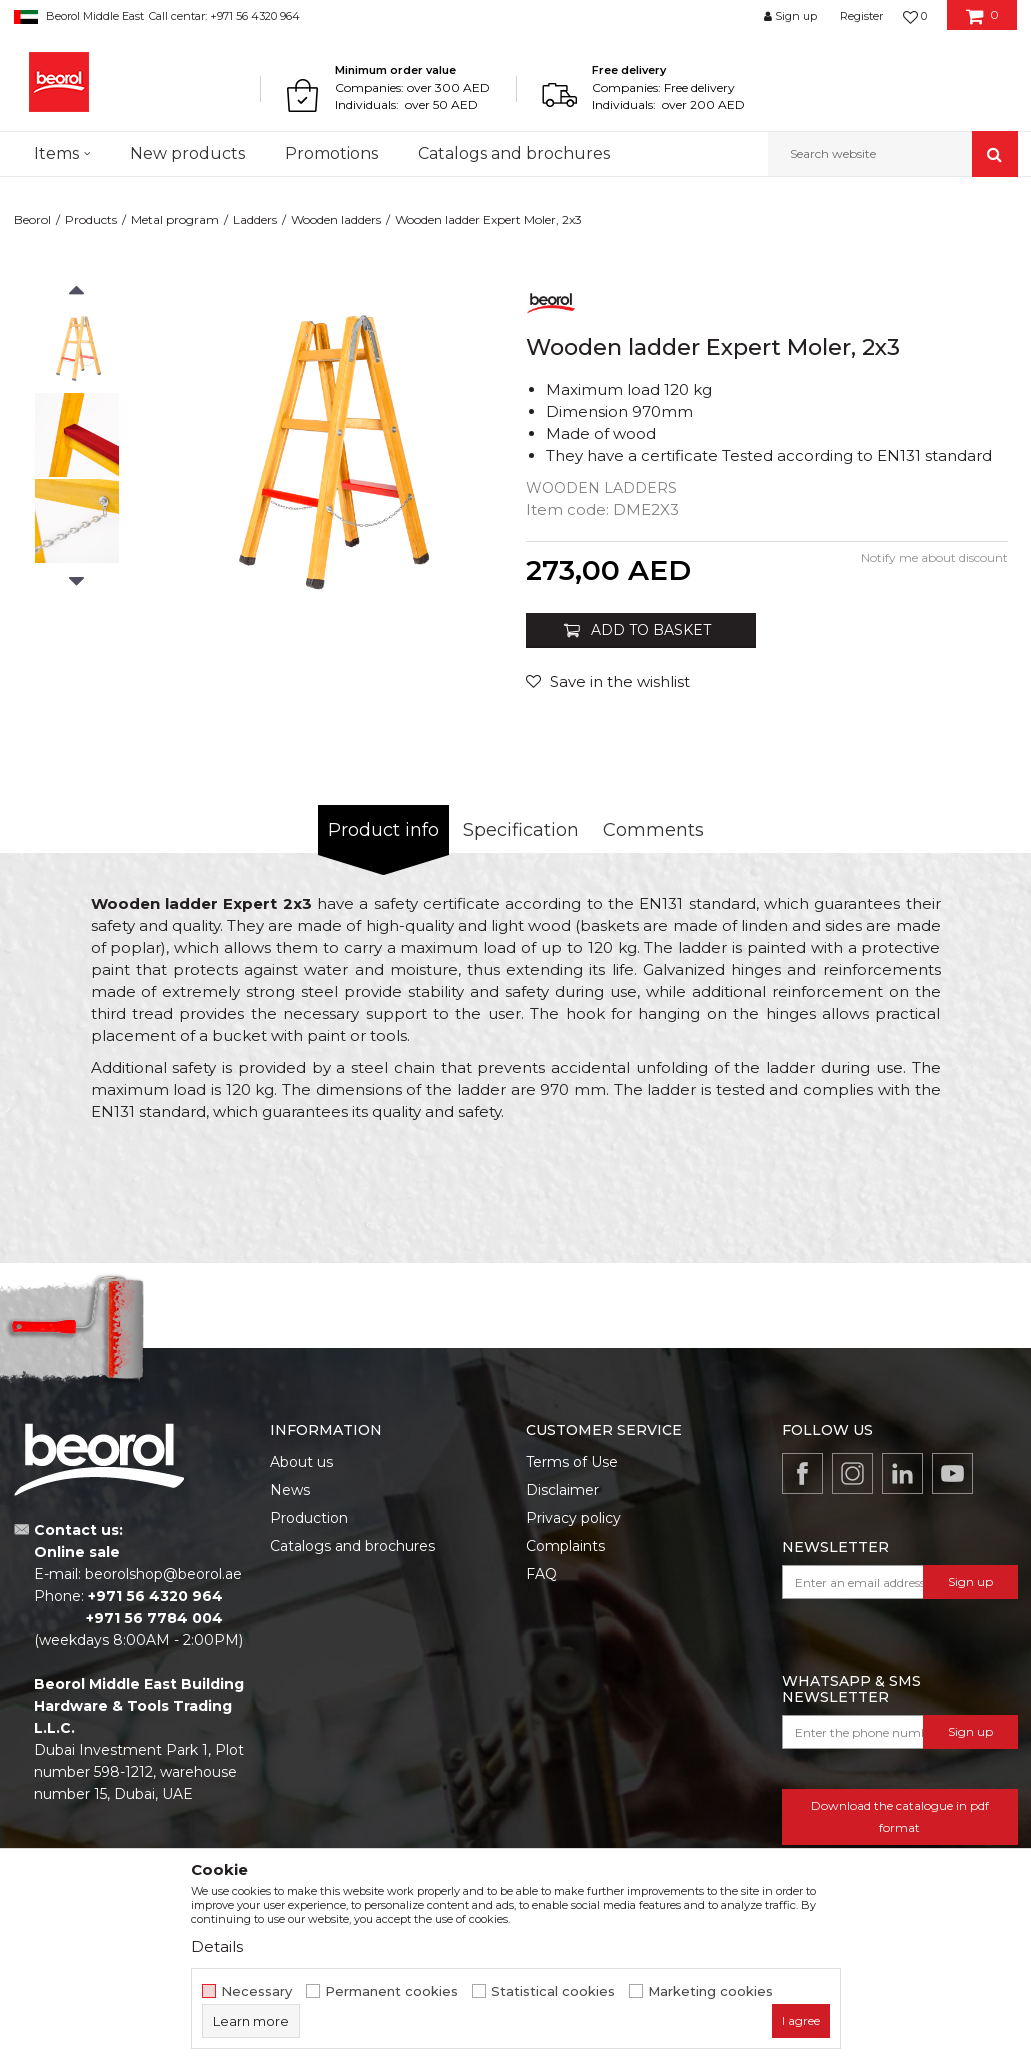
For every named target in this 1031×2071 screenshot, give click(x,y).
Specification (521, 830)
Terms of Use (572, 1462)
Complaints (565, 1546)
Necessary (256, 1991)
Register (861, 16)
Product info (383, 830)
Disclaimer (562, 1490)
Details (217, 1946)
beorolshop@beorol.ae (163, 1574)
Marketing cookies (710, 1991)
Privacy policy (573, 1518)
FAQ (541, 1574)
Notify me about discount (934, 557)
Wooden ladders (336, 219)
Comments (653, 830)
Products (91, 219)
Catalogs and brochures (352, 1546)
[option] (77, 349)
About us (301, 1462)
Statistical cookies (553, 1991)
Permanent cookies (391, 1991)
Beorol (32, 219)
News (290, 1490)
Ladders (255, 219)
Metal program (175, 219)
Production (309, 1518)
